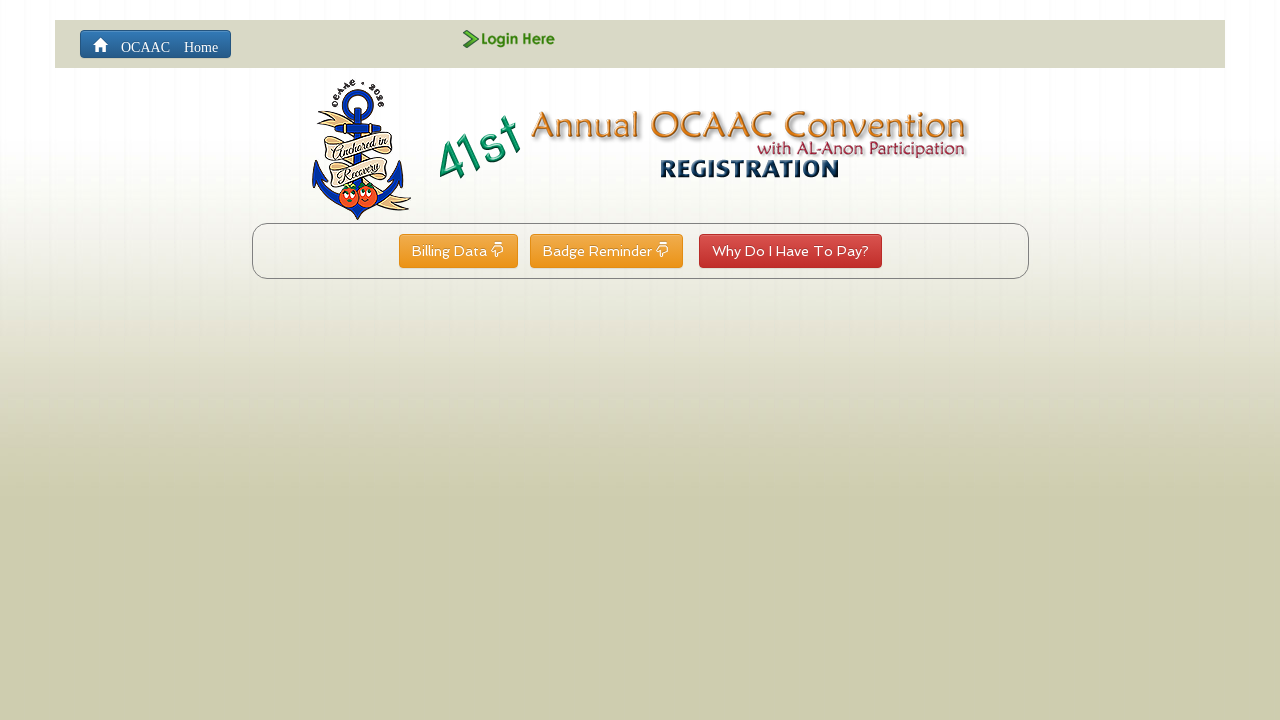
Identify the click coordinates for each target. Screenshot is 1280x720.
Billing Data (458, 251)
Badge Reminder (606, 251)
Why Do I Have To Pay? (790, 251)
